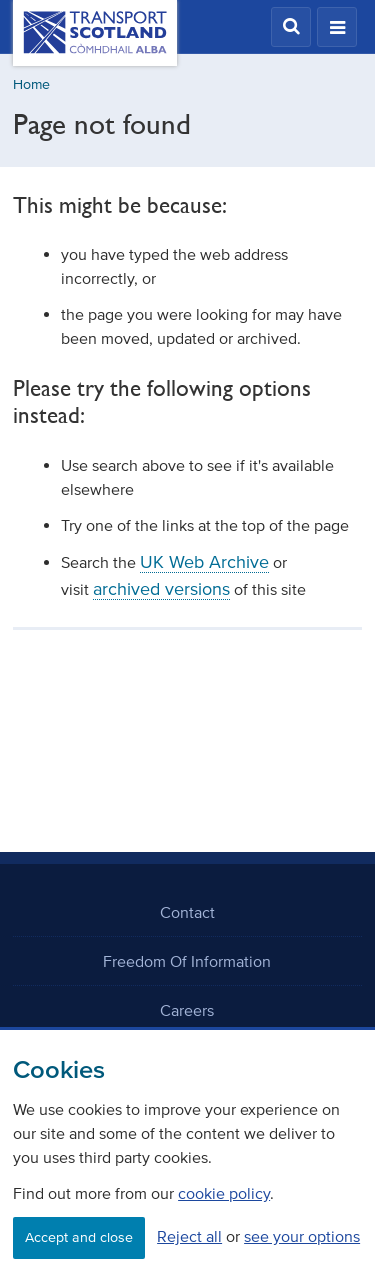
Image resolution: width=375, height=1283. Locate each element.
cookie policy (224, 1193)
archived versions (161, 589)
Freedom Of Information (187, 961)
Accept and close (79, 1237)
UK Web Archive (204, 562)
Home (31, 84)
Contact (187, 912)
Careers (187, 1010)
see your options (302, 1236)
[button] (291, 27)
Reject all (189, 1236)
